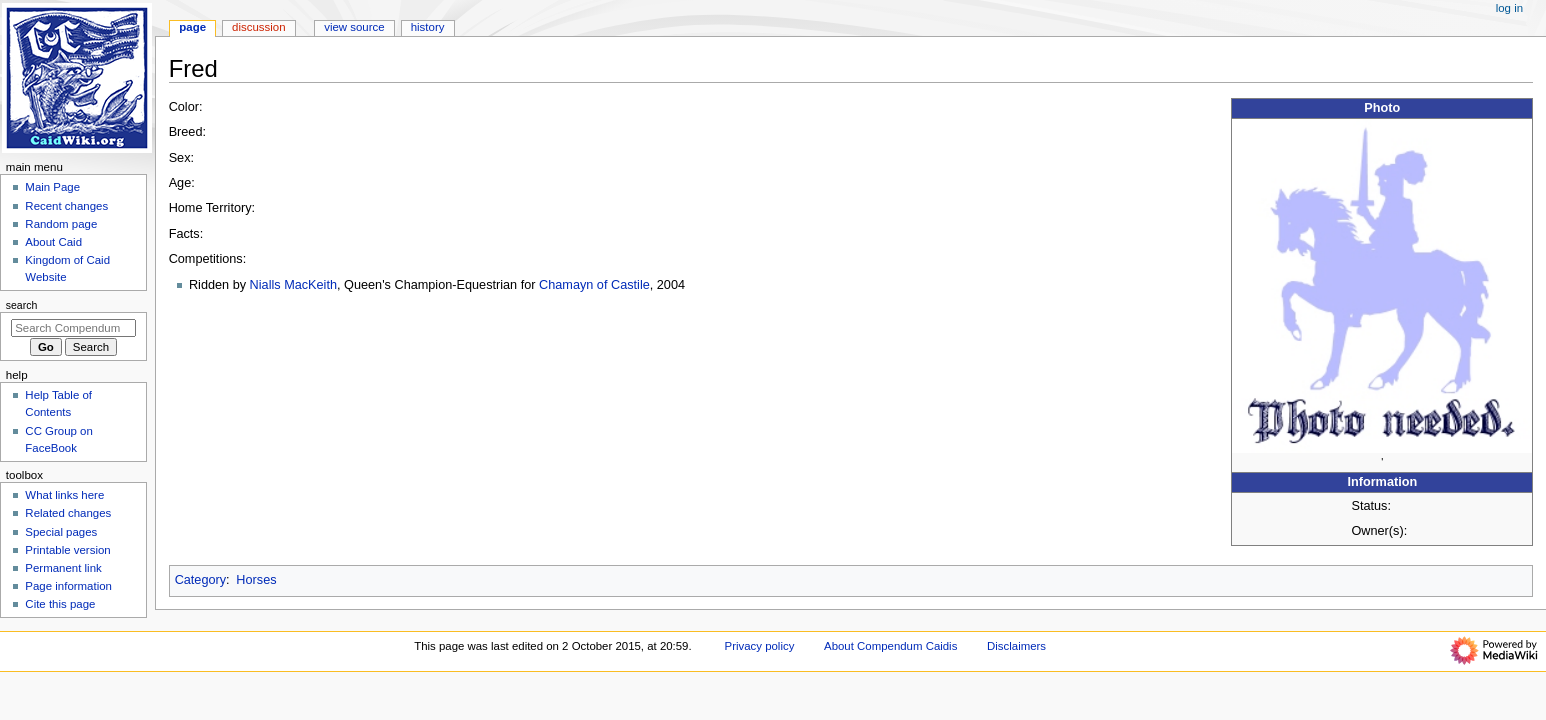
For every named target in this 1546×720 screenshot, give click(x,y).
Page (192, 27)
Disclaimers (1016, 646)
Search (22, 305)
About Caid (53, 242)
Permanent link (63, 568)
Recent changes (66, 206)
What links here (64, 495)
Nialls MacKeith (293, 285)
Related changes (68, 513)
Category (200, 580)
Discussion (258, 27)
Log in (1509, 8)
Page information (68, 586)
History (428, 27)
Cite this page (60, 604)
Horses (256, 580)
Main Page (52, 187)
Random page (61, 224)
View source (354, 27)
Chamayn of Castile (594, 285)
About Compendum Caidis (890, 646)
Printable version (67, 550)
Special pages (61, 532)
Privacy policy (760, 646)
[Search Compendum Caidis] (73, 328)
